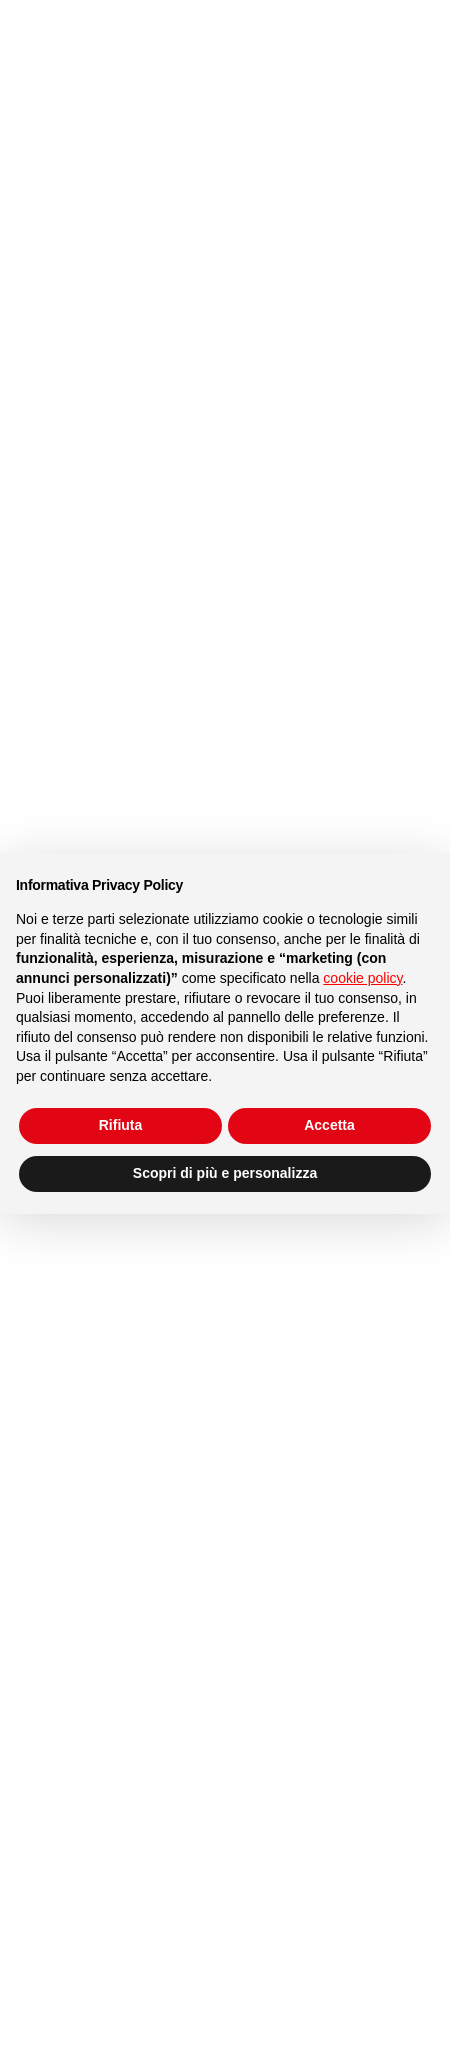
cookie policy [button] (362, 978)
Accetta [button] (329, 1125)
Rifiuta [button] (121, 1125)
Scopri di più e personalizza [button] (225, 1173)
